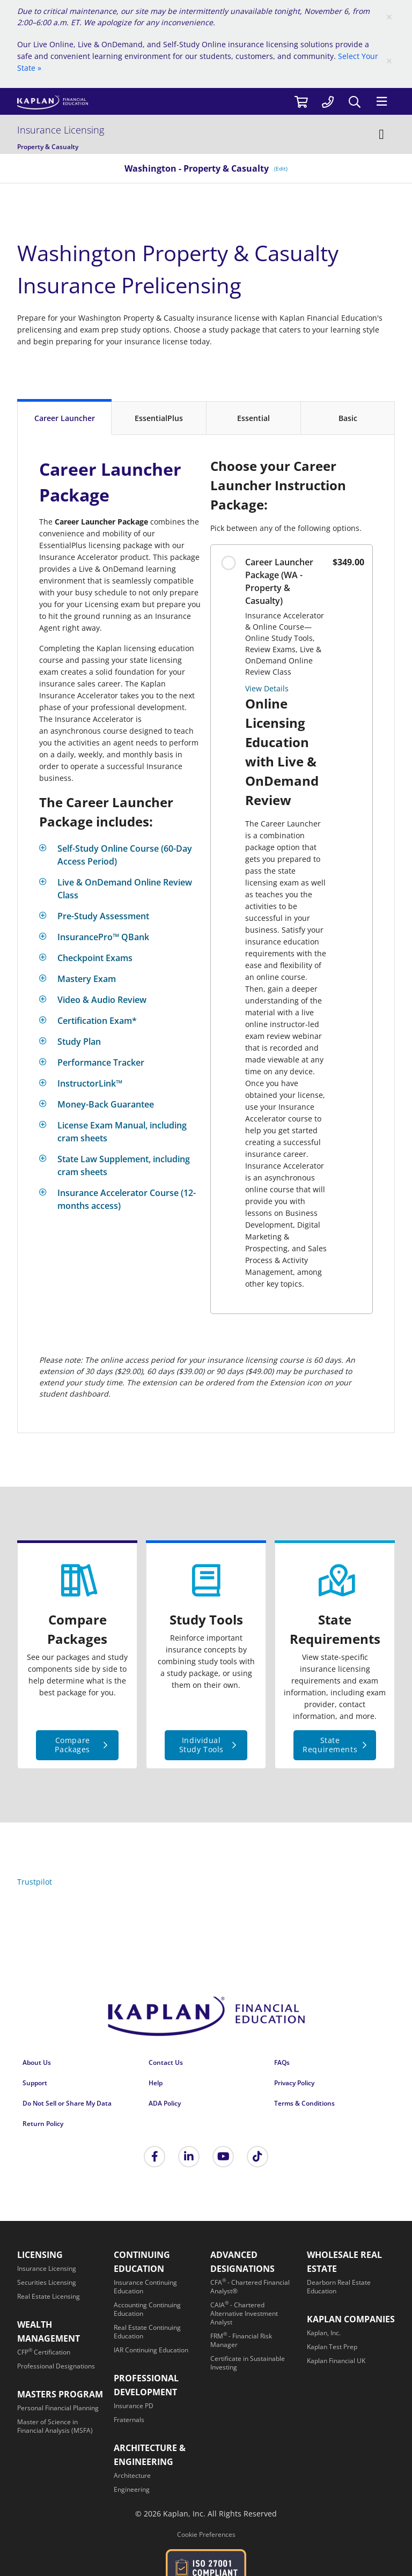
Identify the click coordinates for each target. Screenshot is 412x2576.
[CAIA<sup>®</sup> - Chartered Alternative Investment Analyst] (244, 2313)
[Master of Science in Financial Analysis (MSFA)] (55, 2426)
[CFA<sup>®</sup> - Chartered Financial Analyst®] (250, 2286)
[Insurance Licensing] (206, 134)
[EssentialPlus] (159, 418)
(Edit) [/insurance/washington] (281, 168)
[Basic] (347, 418)
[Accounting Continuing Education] (147, 2309)
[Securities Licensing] (46, 2282)
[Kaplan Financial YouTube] (223, 2156)
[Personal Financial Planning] (58, 2407)
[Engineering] (132, 2489)
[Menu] (381, 101)
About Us (37, 2062)
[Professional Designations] (56, 2366)
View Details (267, 688)
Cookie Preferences (206, 2534)
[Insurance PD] (133, 2405)
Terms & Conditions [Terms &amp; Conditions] (304, 2103)
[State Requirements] (334, 1745)
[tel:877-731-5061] (327, 101)
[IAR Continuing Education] (151, 2349)
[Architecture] (132, 2475)
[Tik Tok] (257, 2156)
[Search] (354, 102)
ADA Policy (165, 2103)
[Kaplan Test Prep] (332, 2346)
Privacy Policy (294, 2082)
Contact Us (166, 2062)
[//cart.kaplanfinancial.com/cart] (301, 101)
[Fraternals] (129, 2419)
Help (156, 2082)
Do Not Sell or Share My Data (67, 2103)
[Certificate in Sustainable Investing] (247, 2363)
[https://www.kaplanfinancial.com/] (152, 102)
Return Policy (43, 2123)
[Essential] (253, 418)
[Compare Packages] (77, 1745)
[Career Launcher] (64, 417)
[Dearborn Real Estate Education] (339, 2286)
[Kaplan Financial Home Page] (206, 2020)
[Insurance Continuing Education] (145, 2286)
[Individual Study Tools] (206, 1745)
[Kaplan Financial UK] (336, 2360)
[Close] (389, 17)
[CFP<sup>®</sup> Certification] (43, 2352)
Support (35, 2082)
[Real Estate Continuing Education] (147, 2332)
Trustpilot (34, 1882)
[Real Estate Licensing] (48, 2296)
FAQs (282, 2062)
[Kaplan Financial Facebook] (154, 2156)
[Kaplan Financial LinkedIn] (189, 2156)
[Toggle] (120, 855)
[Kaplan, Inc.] (324, 2332)
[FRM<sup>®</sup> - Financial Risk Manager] (241, 2340)
